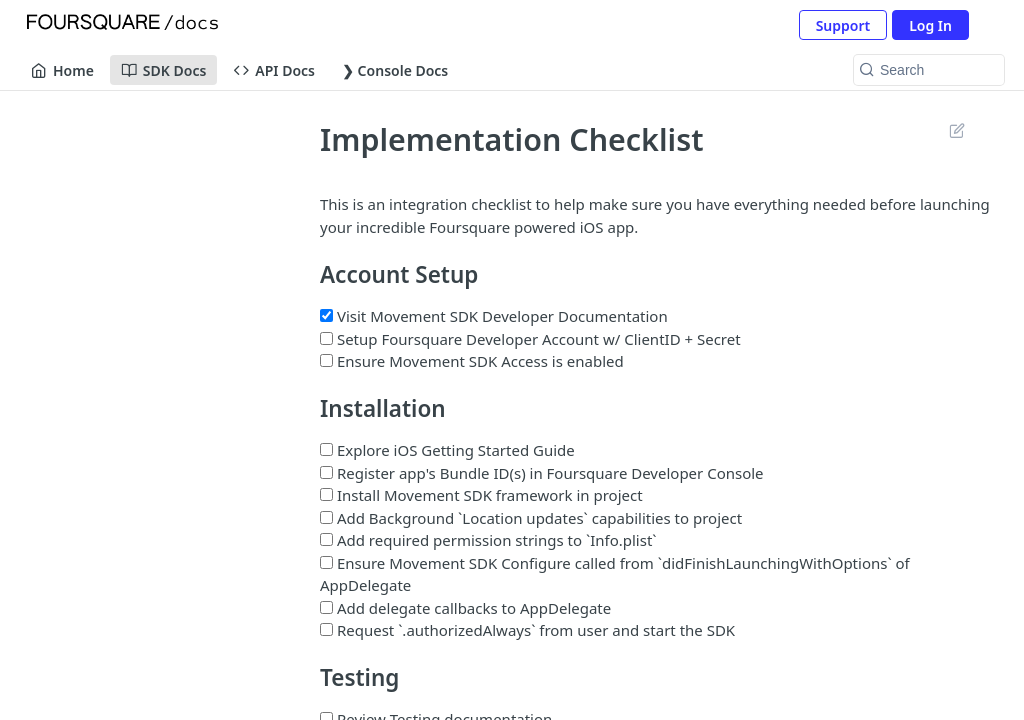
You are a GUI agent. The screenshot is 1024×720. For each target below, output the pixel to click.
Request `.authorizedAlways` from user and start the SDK (527, 630)
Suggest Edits (956, 130)
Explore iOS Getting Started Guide (447, 450)
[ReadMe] (148, 421)
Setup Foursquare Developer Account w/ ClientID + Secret (530, 339)
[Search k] (929, 70)
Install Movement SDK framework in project (481, 495)
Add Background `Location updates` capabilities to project (531, 518)
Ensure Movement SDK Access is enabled (472, 361)
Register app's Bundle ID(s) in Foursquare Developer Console (542, 473)
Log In (930, 25)
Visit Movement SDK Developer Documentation (494, 316)
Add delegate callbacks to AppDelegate (465, 608)
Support (843, 25)
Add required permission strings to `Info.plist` (488, 540)
